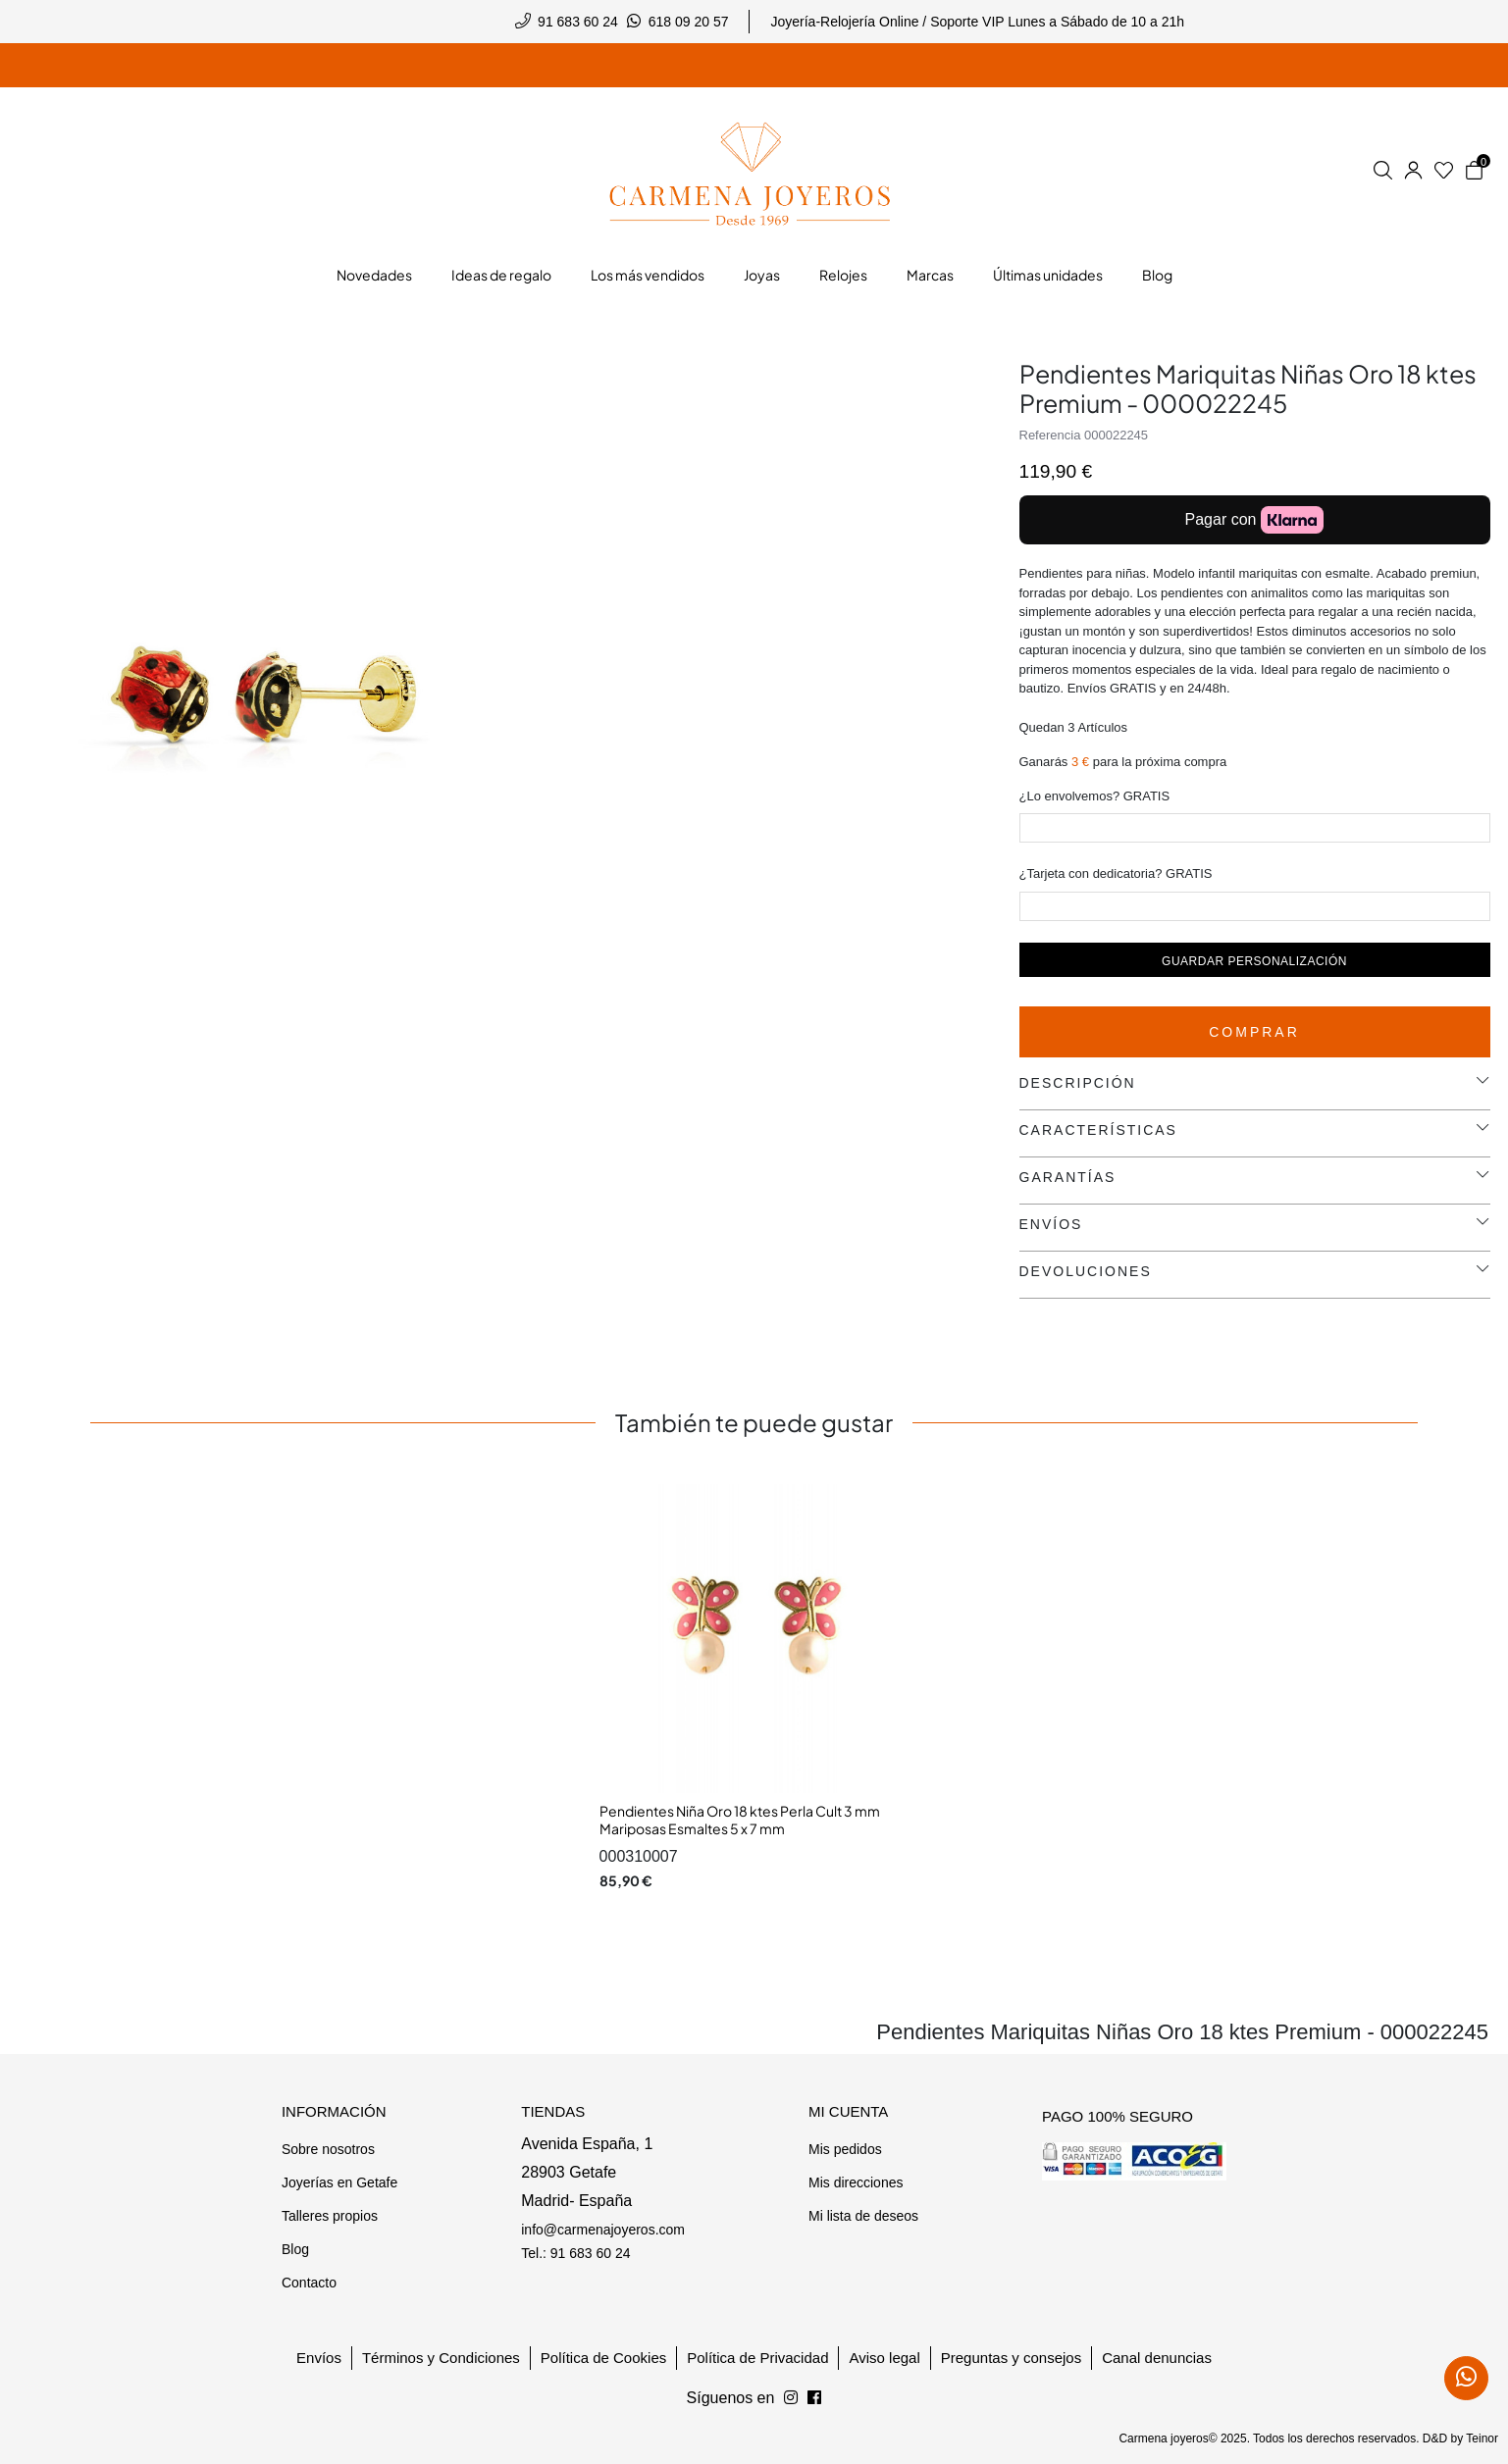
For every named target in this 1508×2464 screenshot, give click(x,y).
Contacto (309, 2282)
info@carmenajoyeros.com (603, 2229)
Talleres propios (330, 2216)
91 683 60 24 (578, 21)
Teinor (1482, 2438)
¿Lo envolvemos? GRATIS (1094, 796)
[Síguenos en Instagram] (814, 2398)
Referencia (1050, 435)
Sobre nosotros (328, 2149)
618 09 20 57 (689, 21)
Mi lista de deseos (863, 2216)
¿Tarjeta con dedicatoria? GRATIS (1116, 873)
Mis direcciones (855, 2182)
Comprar (1254, 1032)
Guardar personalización (1254, 961)
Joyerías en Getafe (339, 2182)
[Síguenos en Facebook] (791, 2398)
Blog (295, 2249)
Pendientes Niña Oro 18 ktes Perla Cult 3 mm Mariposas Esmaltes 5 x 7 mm (739, 1819)
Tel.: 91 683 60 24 (575, 2253)
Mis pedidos (845, 2149)
